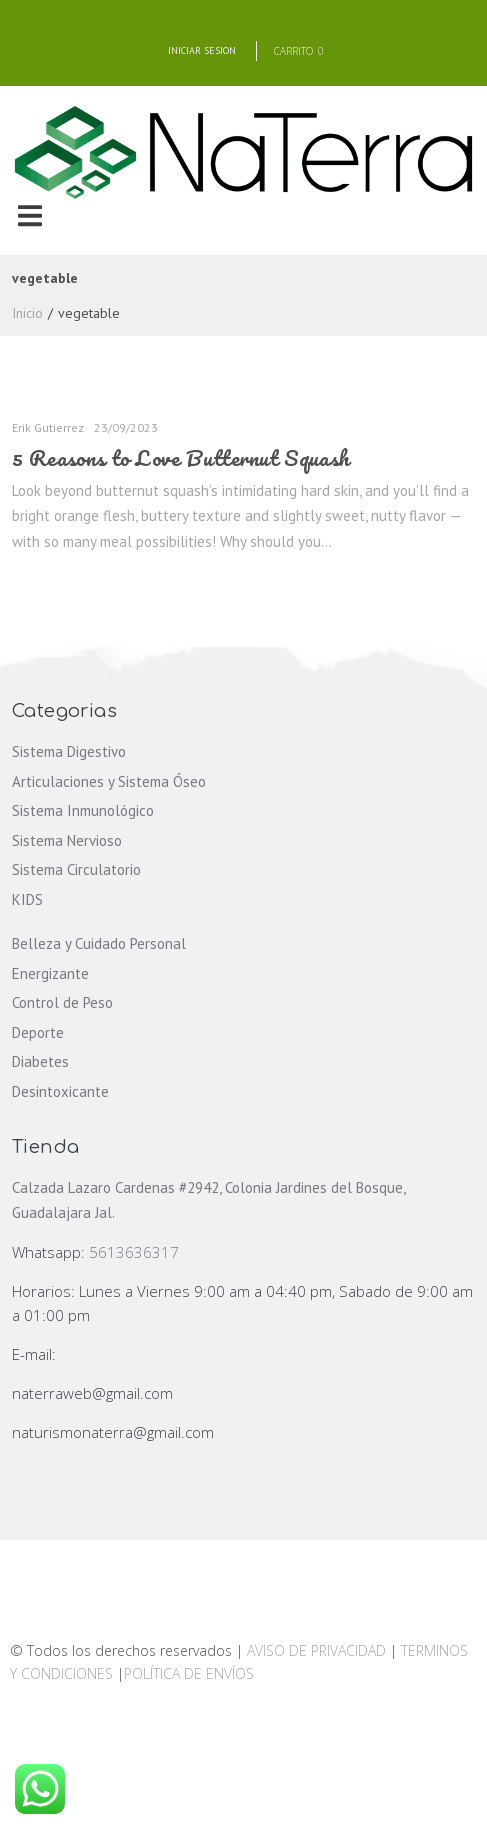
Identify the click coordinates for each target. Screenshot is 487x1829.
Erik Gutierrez (48, 427)
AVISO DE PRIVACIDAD (316, 1650)
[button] (29, 216)
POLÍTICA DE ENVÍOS (189, 1673)
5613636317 (134, 1252)
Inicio (27, 313)
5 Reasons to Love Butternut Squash (181, 457)
